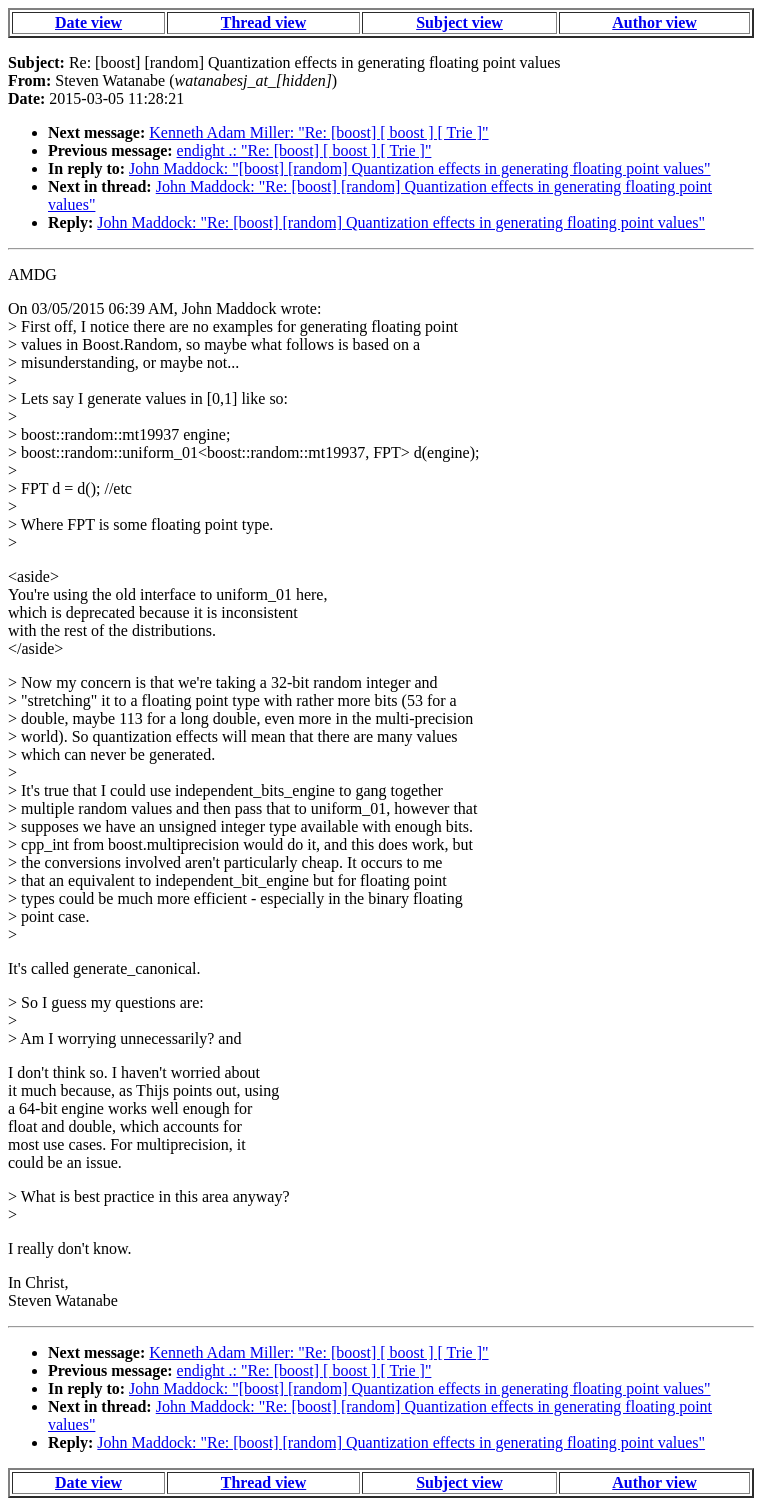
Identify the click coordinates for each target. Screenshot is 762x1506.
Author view (654, 22)
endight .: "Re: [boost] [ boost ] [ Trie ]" (304, 150)
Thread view (263, 22)
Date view (88, 22)
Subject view (459, 22)
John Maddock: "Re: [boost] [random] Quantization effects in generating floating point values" (401, 222)
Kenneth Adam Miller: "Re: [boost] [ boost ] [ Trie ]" (318, 132)
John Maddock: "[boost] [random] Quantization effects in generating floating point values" (420, 168)
